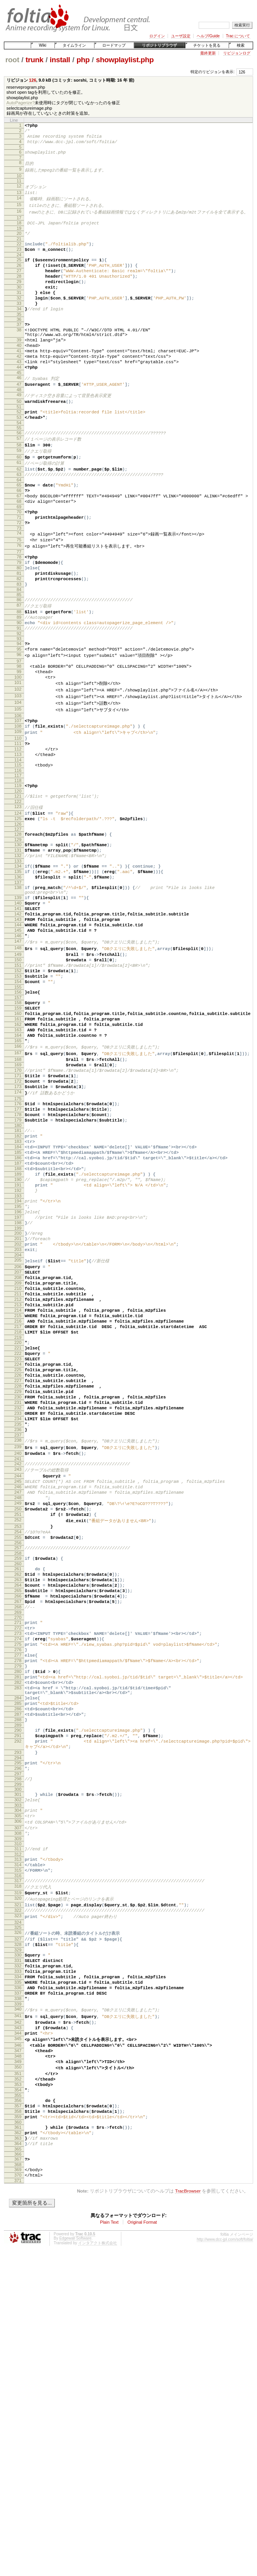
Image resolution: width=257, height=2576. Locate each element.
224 (17, 1553)
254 (17, 1750)
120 (17, 880)
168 (17, 1192)
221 (17, 1533)
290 (17, 1985)
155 (17, 1108)
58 (19, 488)
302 (17, 2064)
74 (19, 590)
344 (17, 2330)
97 (19, 735)
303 (17, 2070)
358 (17, 2422)
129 (17, 934)
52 (19, 451)
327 (17, 2220)
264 (17, 1812)
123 (17, 897)
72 (19, 578)
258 (17, 1775)
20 (19, 244)
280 (17, 1914)
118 (17, 869)
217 (17, 1509)
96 (19, 728)
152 (17, 1088)
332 (17, 2252)
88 (19, 679)
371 (17, 2502)
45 (19, 408)
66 (19, 540)
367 (17, 2477)
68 (19, 553)
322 (17, 2190)
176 (17, 1243)
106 (17, 795)
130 (17, 939)
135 (17, 971)
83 (19, 648)
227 (17, 1573)
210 (17, 1462)
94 (19, 715)
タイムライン (74, 45)
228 (17, 1580)
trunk (35, 60)
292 (17, 1998)
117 (17, 864)
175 (17, 1238)
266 (17, 1825)
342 (17, 2317)
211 (17, 1469)
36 (19, 345)
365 (17, 2467)
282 (17, 1927)
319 (17, 2169)
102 (17, 767)
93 (19, 710)
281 (17, 1921)
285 (17, 1953)
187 (17, 1314)
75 (19, 597)
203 (17, 1417)
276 (17, 1888)
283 (17, 1934)
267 (17, 1831)
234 (17, 1619)
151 (17, 1082)
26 (19, 280)
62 (19, 515)
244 (17, 1684)
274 (17, 1874)
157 (17, 1120)
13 (19, 199)
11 (19, 187)
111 (17, 827)
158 (17, 1125)
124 (17, 904)
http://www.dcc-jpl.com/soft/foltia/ (225, 2561)
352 (17, 2384)
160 (17, 1138)
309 (17, 2109)
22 (19, 255)
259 (17, 1780)
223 (17, 1547)
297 (17, 2036)
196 (17, 1372)
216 (17, 1502)
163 (17, 1158)
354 (17, 2397)
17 (19, 227)
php (83, 60)
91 (19, 698)
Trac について (238, 36)
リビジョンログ (236, 53)
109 (17, 814)
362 (17, 2447)
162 (17, 1151)
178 (17, 1257)
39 (19, 369)
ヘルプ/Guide (208, 36)
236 (17, 1633)
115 (17, 852)
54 (19, 464)
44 (19, 402)
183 (17, 1288)
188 (17, 1321)
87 (19, 672)
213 (17, 1482)
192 (17, 1348)
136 (17, 977)
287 (17, 1966)
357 (17, 2415)
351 (17, 2377)
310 (17, 2114)
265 (17, 1818)
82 (19, 642)
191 (17, 1341)
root (12, 60)
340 (17, 2303)
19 (19, 238)
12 (19, 192)
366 (17, 2472)
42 (19, 389)
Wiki (42, 45)
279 (17, 1908)
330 (17, 2238)
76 (19, 603)
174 (17, 1231)
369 (17, 2489)
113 (17, 840)
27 (19, 287)
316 (17, 2151)
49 (19, 432)
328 (17, 2227)
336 (17, 2278)
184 (17, 1295)
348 (17, 2357)
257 (17, 1768)
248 (17, 1710)
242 (17, 1670)
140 (17, 1008)
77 (19, 610)
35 (19, 340)
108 (17, 807)
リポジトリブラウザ (159, 45)
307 (17, 2096)
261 (17, 1792)
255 (17, 1757)
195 (17, 1366)
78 (19, 615)
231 (17, 1600)
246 (17, 1697)
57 (19, 481)
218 (17, 1515)
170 (17, 1205)
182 (17, 1281)
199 (17, 1392)
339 (17, 2298)
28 (19, 293)
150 (17, 1075)
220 (17, 1527)
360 (17, 2435)
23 (19, 262)
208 (17, 1449)
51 (19, 446)
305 (17, 2082)
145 (17, 1041)
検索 (241, 45)
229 (17, 1586)
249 (17, 1717)
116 (17, 859)
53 (19, 457)
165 (17, 1171)
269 (17, 1845)
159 (17, 1131)
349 (17, 2364)
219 (17, 1522)
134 (17, 964)
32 (19, 320)
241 (17, 1665)
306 (17, 2089)
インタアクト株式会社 (97, 2564)
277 (17, 1894)
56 (19, 474)
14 (19, 206)
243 (17, 1677)
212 (17, 1476)
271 (17, 1855)
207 (17, 1442)
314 (17, 2137)
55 (19, 469)
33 (19, 326)
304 (17, 2076)
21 (19, 250)
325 (17, 2208)
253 (17, 1743)
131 (17, 946)
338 (17, 2291)
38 (19, 356)
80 (19, 628)
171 (17, 1211)
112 (17, 834)
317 (17, 2156)
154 (17, 1101)
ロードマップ (114, 45)
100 (17, 754)
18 (19, 232)
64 (19, 528)
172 (17, 1218)
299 (17, 2047)
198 (17, 1386)
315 (17, 2144)
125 (17, 911)
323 (17, 2196)
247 (17, 1703)
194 (17, 1359)
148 (17, 1061)
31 (19, 313)
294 (17, 2017)
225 (17, 1560)
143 (17, 1028)
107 (17, 800)
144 (17, 1034)
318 (17, 2162)
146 (17, 1048)
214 (17, 1489)
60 (19, 501)
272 (17, 1861)
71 (19, 571)
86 (19, 665)
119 (17, 874)
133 (17, 959)
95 (19, 722)
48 (19, 427)
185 (17, 1301)
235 (17, 1626)
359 (17, 2429)
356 (17, 2409)
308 (17, 2102)
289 (17, 1980)
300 (17, 2052)
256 (17, 1763)
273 (17, 1868)
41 (19, 382)
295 (17, 2022)
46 (19, 413)
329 (17, 2233)
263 (17, 1805)
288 (17, 1973)
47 (19, 420)
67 (19, 546)
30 (19, 306)
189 (17, 1328)
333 (17, 2258)
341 (17, 2310)
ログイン (157, 36)
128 (17, 928)
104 (17, 781)
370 (17, 2495)
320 (17, 2176)
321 (17, 2183)
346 (17, 2344)
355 (17, 2404)
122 (17, 892)
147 (17, 1054)
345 (17, 2337)
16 (19, 220)
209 (17, 1456)
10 (19, 182)
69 (19, 560)
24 (19, 268)
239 (17, 1651)
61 (19, 508)
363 (17, 2454)
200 (17, 1397)
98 (19, 740)
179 (17, 1263)
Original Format (142, 2543)
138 (17, 989)
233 (17, 1613)
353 (17, 2391)
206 (17, 1436)
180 (17, 1270)
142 (17, 1021)
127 (17, 922)
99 (19, 747)
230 (17, 1593)
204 (17, 1424)
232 (17, 1606)
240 (17, 1658)
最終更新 (208, 53)
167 (17, 1185)
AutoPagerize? (21, 102)
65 (19, 533)
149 (17, 1068)
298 (17, 2041)
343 (17, 2324)
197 (17, 1379)
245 (17, 1690)
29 (19, 300)
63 (19, 522)
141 (17, 1015)
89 (19, 685)
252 (17, 1736)
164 (17, 1164)
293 (17, 2011)
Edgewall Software (75, 2560)
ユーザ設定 (181, 36)
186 (17, 1308)
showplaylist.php (125, 60)
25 (19, 273)
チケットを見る (206, 45)
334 (17, 2265)
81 (19, 635)
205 (17, 1429)
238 (17, 1644)
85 (19, 660)
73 (19, 585)
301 (17, 2057)
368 (17, 2484)
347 (17, 2350)
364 (17, 2460)
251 (17, 1730)
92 (19, 705)
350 (17, 2370)
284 (17, 1946)
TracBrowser (188, 2512)
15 (19, 213)
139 (17, 1001)
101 (17, 760)
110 (17, 821)
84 (19, 655)
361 (17, 2440)
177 (17, 1250)
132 (17, 952)
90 (19, 692)
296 (17, 2029)
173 (17, 1225)
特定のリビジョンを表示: (212, 72)
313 (17, 2131)
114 (17, 847)
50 (19, 439)
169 (17, 1198)
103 (17, 774)
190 (17, 1334)
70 (19, 565)
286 (17, 1960)
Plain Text (109, 2543)
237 (17, 1639)
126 (32, 80)
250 (17, 1723)
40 (19, 375)
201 (17, 1404)
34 (19, 333)
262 (17, 1798)
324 (17, 2203)
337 (17, 2285)
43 (19, 395)
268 (17, 1838)
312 (17, 2126)
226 (17, 1566)
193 (17, 1354)
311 (17, 2119)
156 (17, 1113)
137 (17, 984)
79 (19, 622)
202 (17, 1411)
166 (17, 1178)
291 (17, 1991)
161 (17, 1145)
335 (17, 2272)
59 (19, 494)
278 (17, 1901)
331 (17, 2245)
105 (17, 788)
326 (17, 2213)
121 (17, 886)
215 (17, 1495)
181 (17, 1275)
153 (17, 1095)
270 (17, 1850)
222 (17, 1540)
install (60, 60)
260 (17, 1787)
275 (17, 1881)
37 (19, 350)
